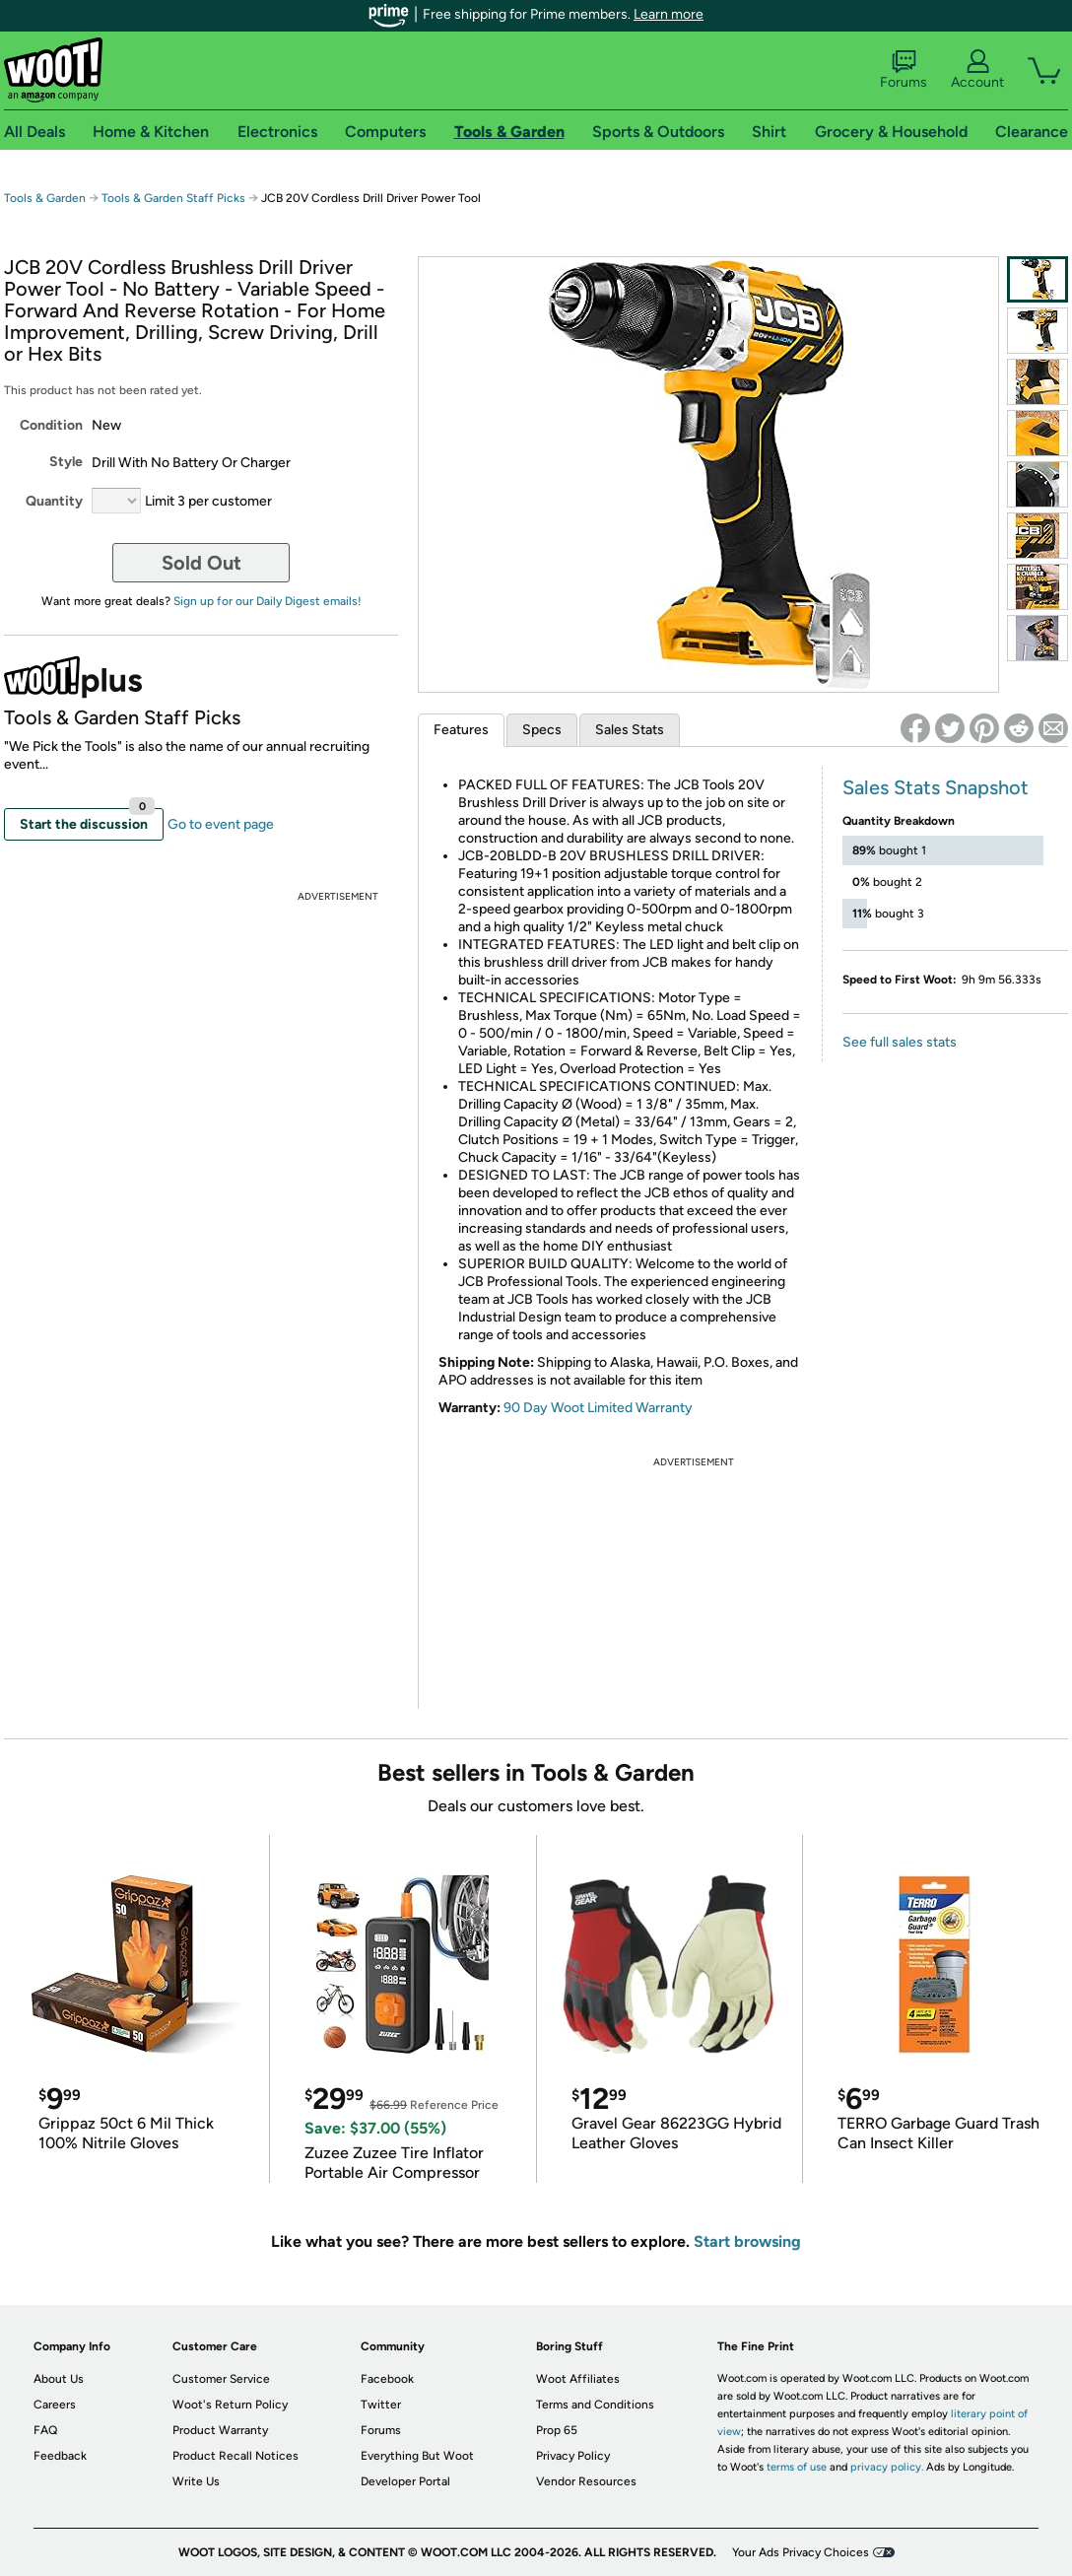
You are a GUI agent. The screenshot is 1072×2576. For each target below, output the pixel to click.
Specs (542, 729)
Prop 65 (556, 2430)
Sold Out (201, 563)
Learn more (669, 14)
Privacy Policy (573, 2456)
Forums (903, 70)
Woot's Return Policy (230, 2404)
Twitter (381, 2404)
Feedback (60, 2456)
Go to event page (221, 824)
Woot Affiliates (578, 2379)
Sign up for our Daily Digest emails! (267, 601)
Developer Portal (405, 2481)
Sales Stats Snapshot (935, 787)
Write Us (196, 2481)
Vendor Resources (586, 2481)
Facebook (387, 2379)
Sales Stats (629, 729)
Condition (51, 425)
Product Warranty (220, 2430)
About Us (59, 2379)
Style (66, 461)
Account (977, 70)
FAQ (45, 2430)
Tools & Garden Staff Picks (173, 198)
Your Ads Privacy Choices (800, 2552)
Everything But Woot (417, 2456)
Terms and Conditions (595, 2404)
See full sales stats (899, 1042)
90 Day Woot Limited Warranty (598, 1407)
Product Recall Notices (235, 2456)
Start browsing (747, 2241)
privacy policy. (886, 2467)
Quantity (54, 501)
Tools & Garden (45, 198)
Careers (55, 2404)
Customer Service (221, 2379)
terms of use (797, 2467)
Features (461, 729)
